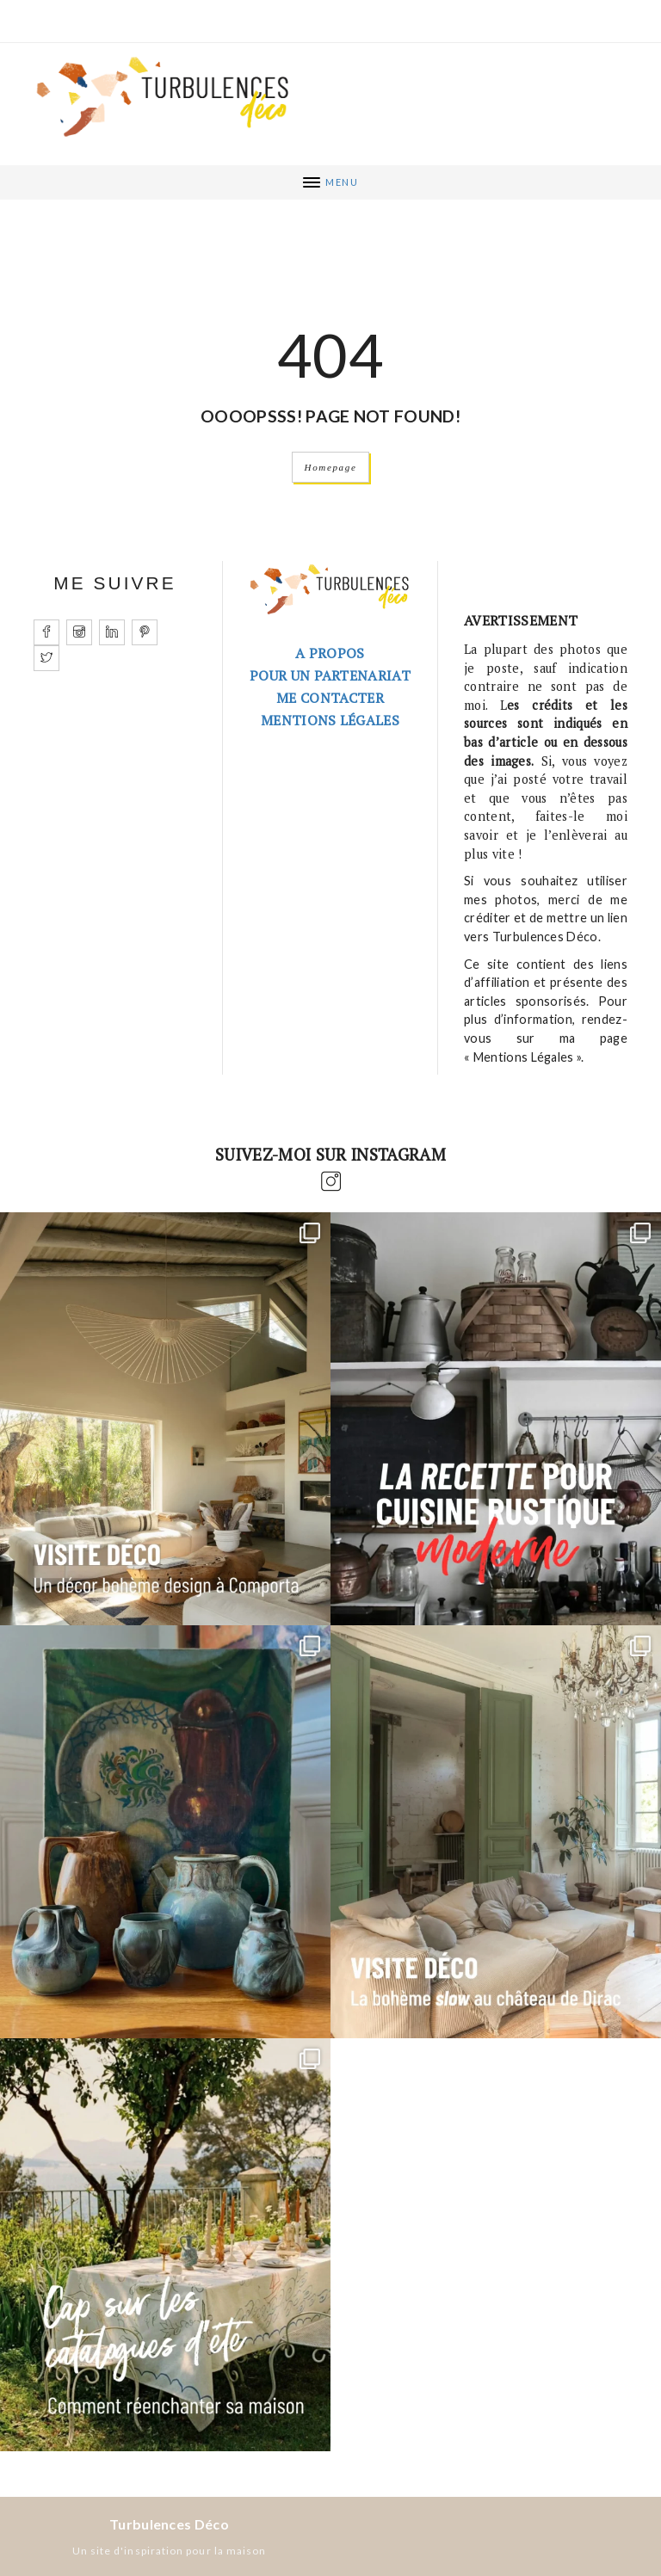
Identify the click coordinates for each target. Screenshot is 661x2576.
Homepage (331, 467)
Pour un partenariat (330, 675)
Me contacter (330, 697)
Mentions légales (330, 720)
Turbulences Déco (169, 2524)
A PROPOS (330, 653)
